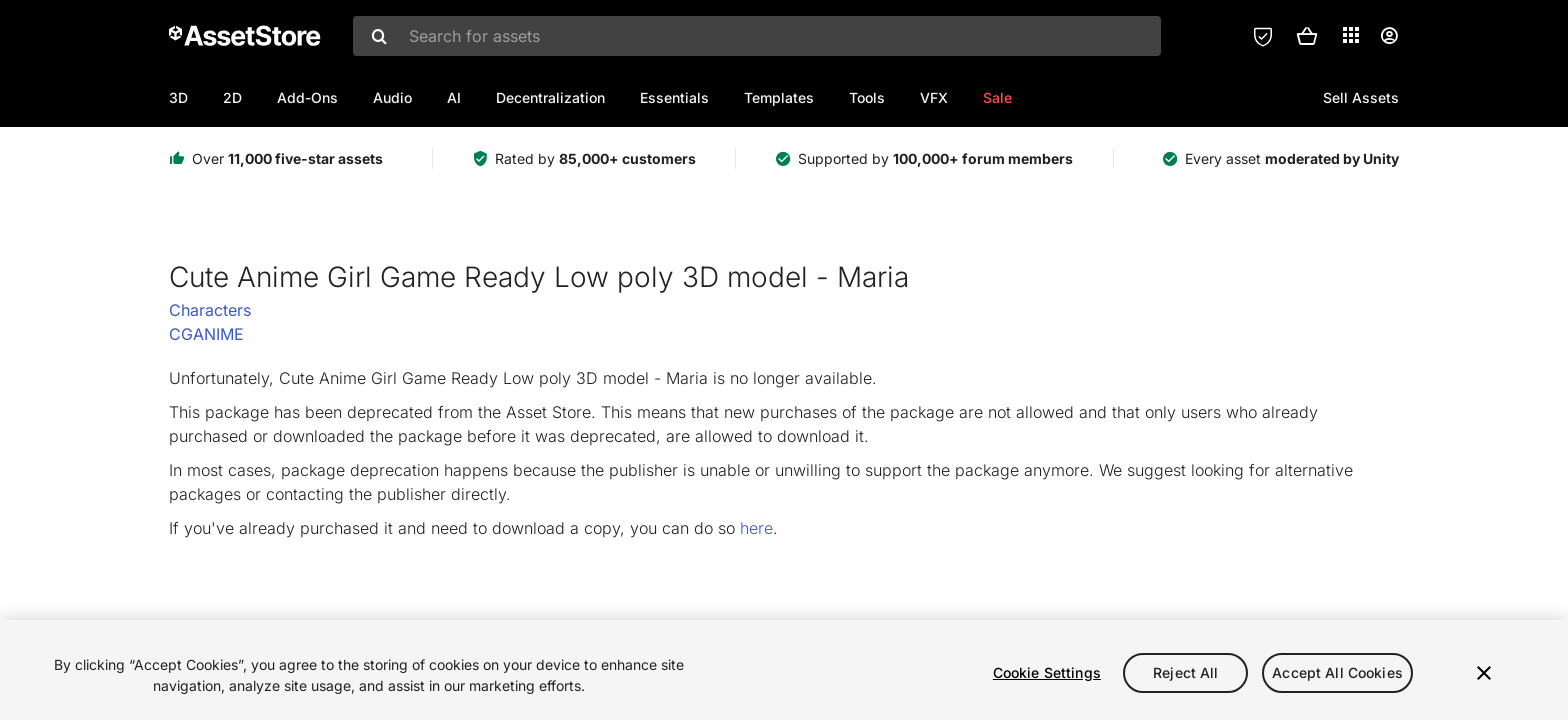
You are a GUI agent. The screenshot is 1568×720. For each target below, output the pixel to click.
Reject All (1185, 672)
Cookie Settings (1047, 672)
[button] (1307, 36)
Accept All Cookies (1337, 672)
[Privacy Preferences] (1263, 36)
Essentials (674, 97)
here (756, 528)
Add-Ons (307, 97)
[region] (784, 670)
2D (232, 97)
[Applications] (1351, 35)
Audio (392, 97)
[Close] (1484, 673)
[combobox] (757, 36)
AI (454, 97)
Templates (779, 97)
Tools (867, 97)
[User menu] (1389, 36)
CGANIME (206, 334)
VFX (934, 97)
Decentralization (550, 97)
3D (178, 97)
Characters (210, 310)
